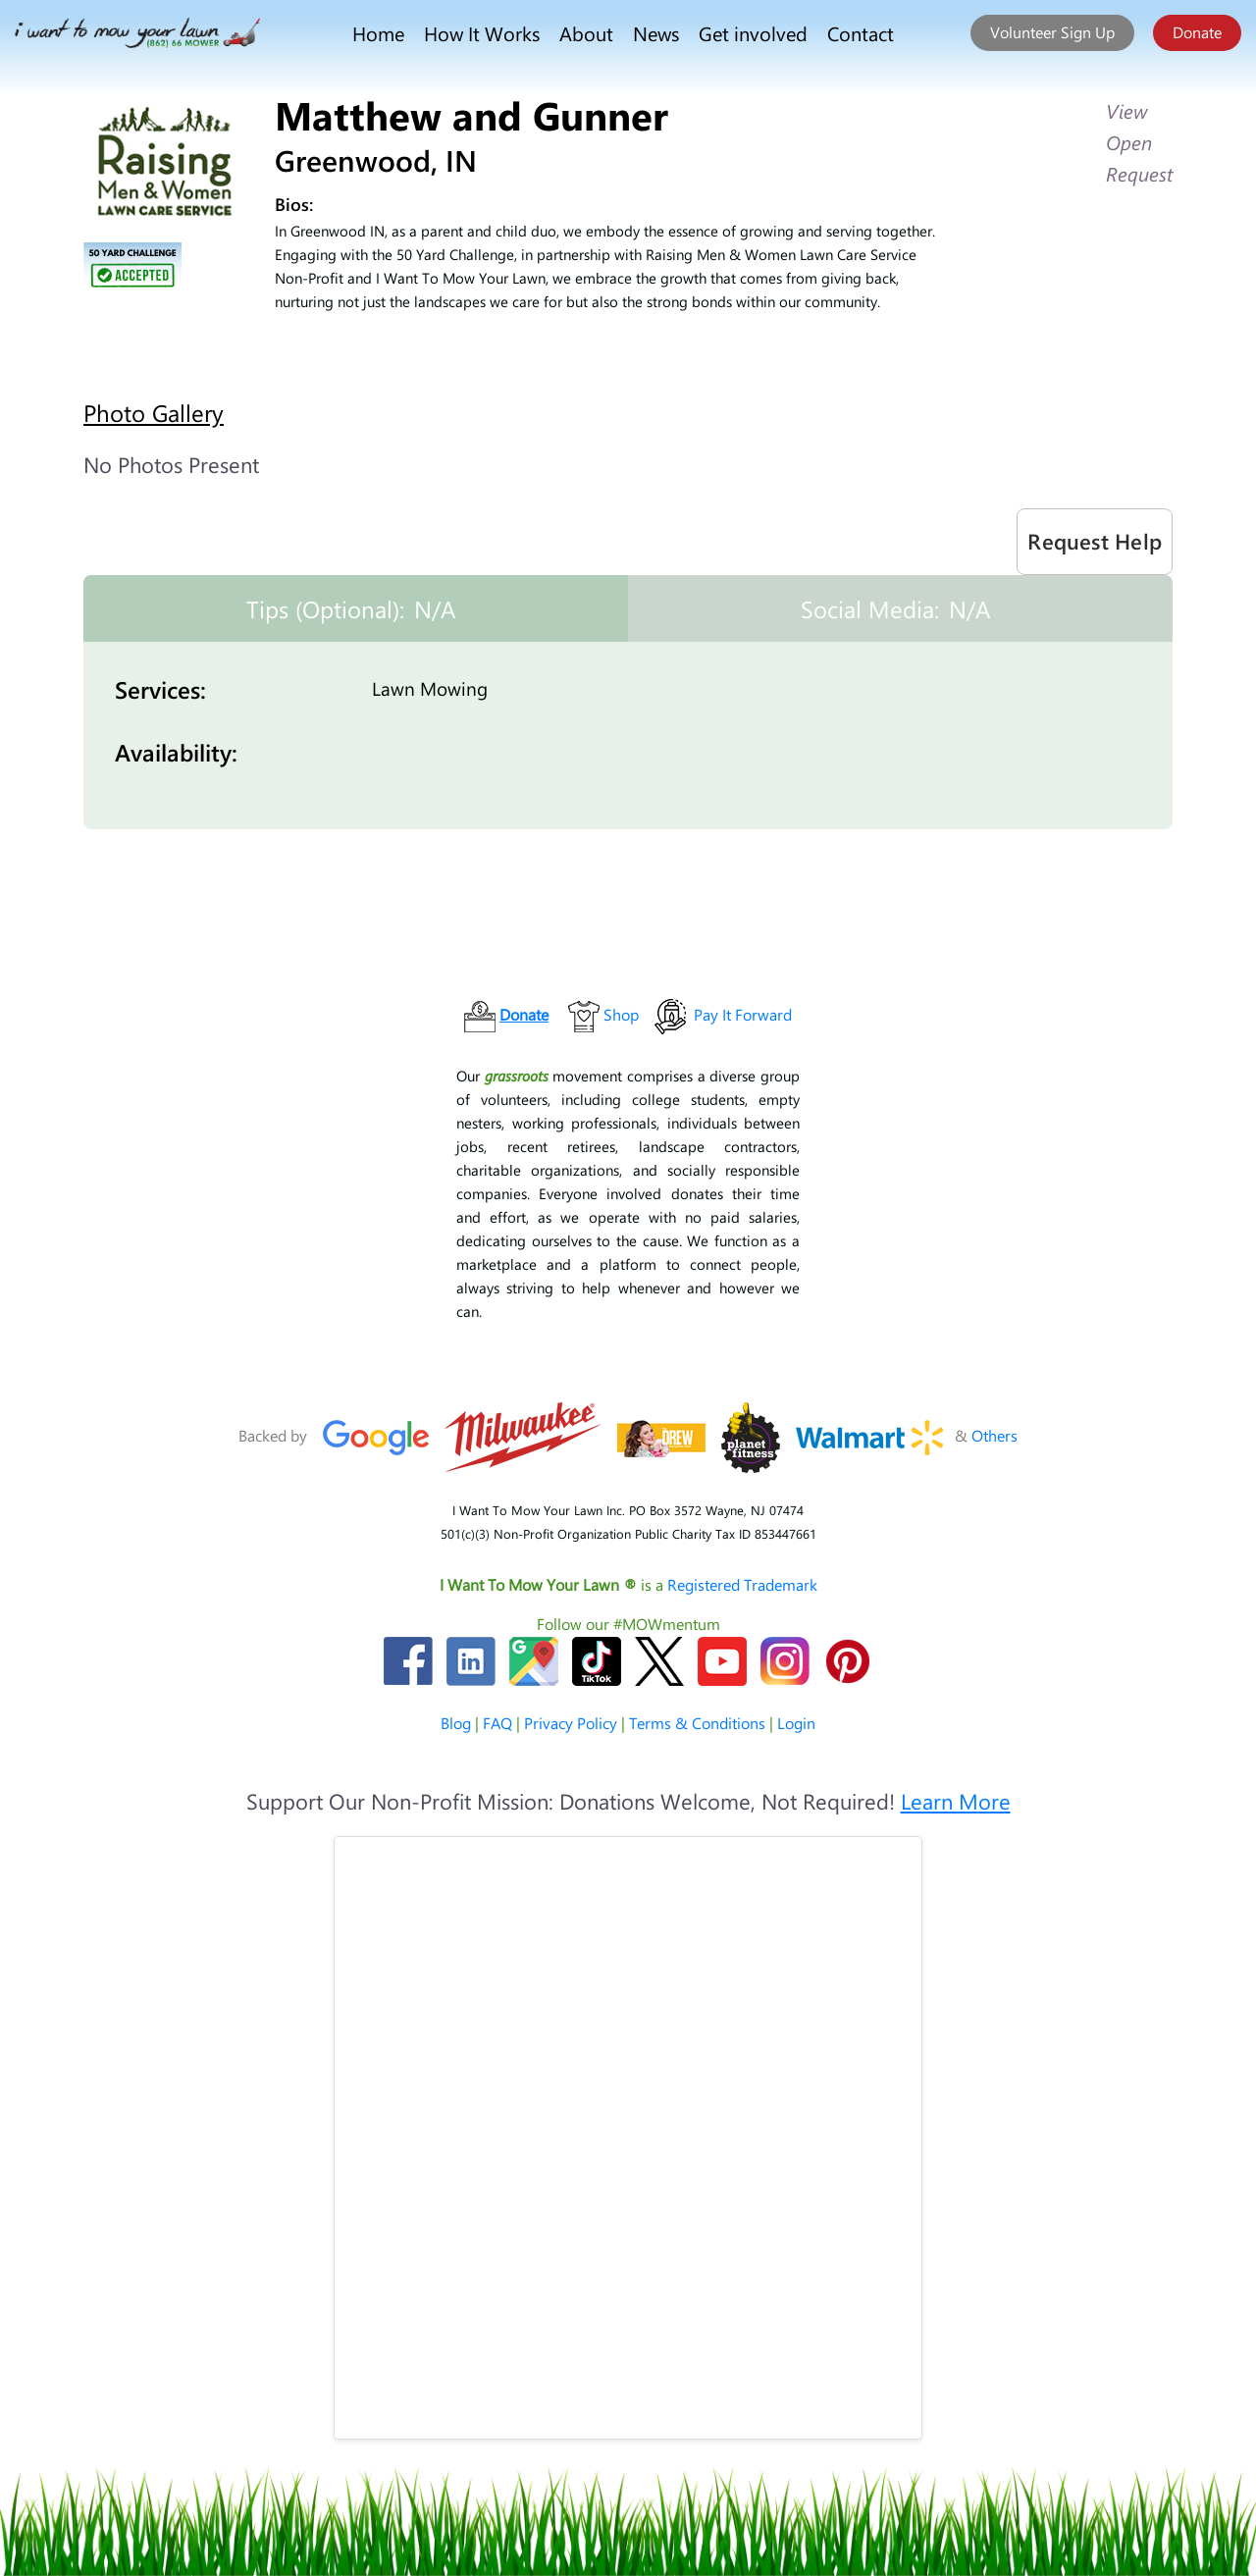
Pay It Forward (743, 1014)
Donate (1197, 32)
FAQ (497, 1722)
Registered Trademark (742, 1584)
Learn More (956, 1800)
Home (378, 33)
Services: (160, 689)
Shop (621, 1014)
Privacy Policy (570, 1722)
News (656, 33)
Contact (860, 33)
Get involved (753, 33)
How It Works (482, 33)
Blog (456, 1722)
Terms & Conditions (697, 1722)
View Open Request (1139, 141)
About (586, 33)
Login (796, 1722)
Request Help (1094, 540)
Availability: (176, 751)
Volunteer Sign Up (1052, 32)
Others (994, 1435)
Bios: (294, 204)
